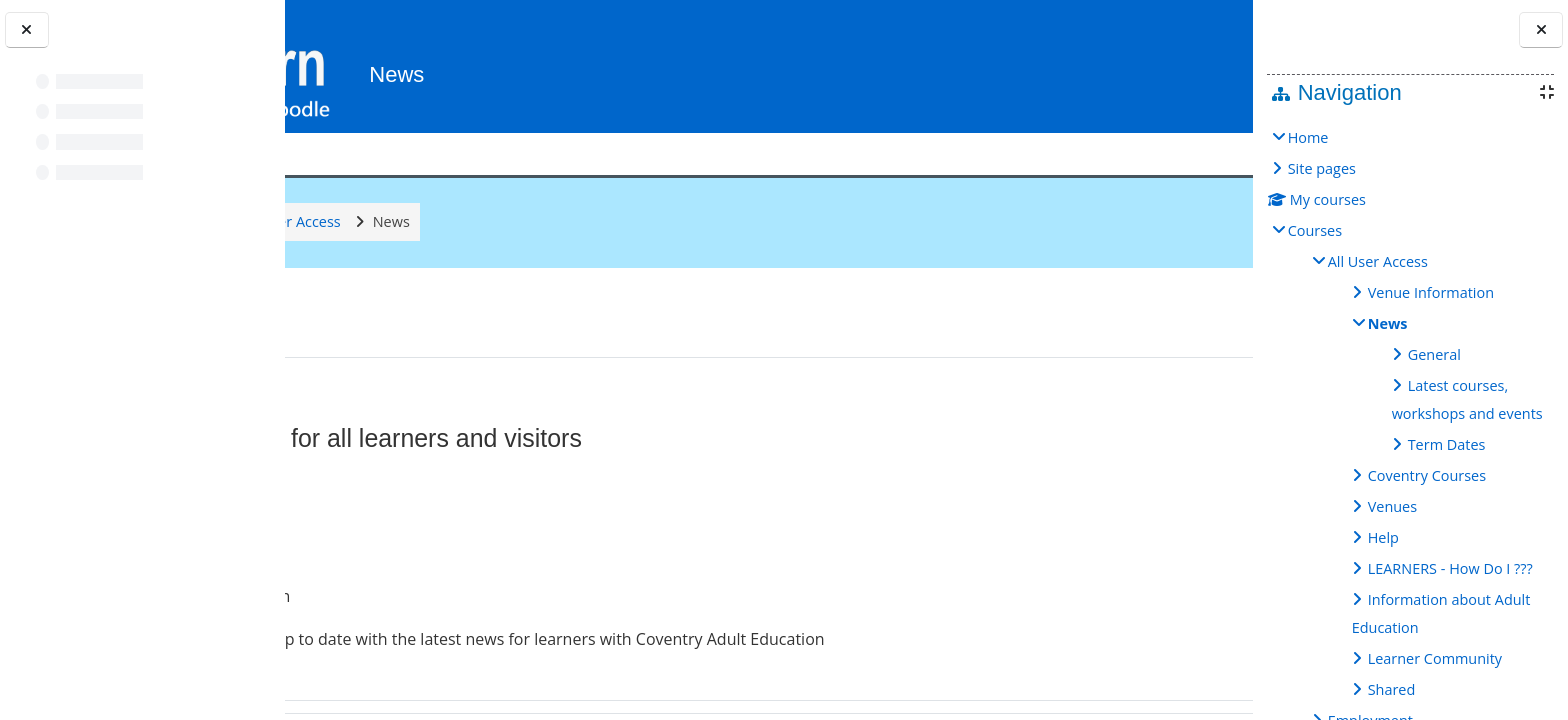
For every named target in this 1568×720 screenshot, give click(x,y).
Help (1383, 537)
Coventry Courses (1427, 475)
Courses (1315, 230)
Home (1308, 137)
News (1388, 323)
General (1434, 354)
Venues (1392, 506)
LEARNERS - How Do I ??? (1450, 568)
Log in (1192, 65)
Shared (1392, 689)
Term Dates (1447, 444)
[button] (1120, 66)
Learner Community (1435, 658)
